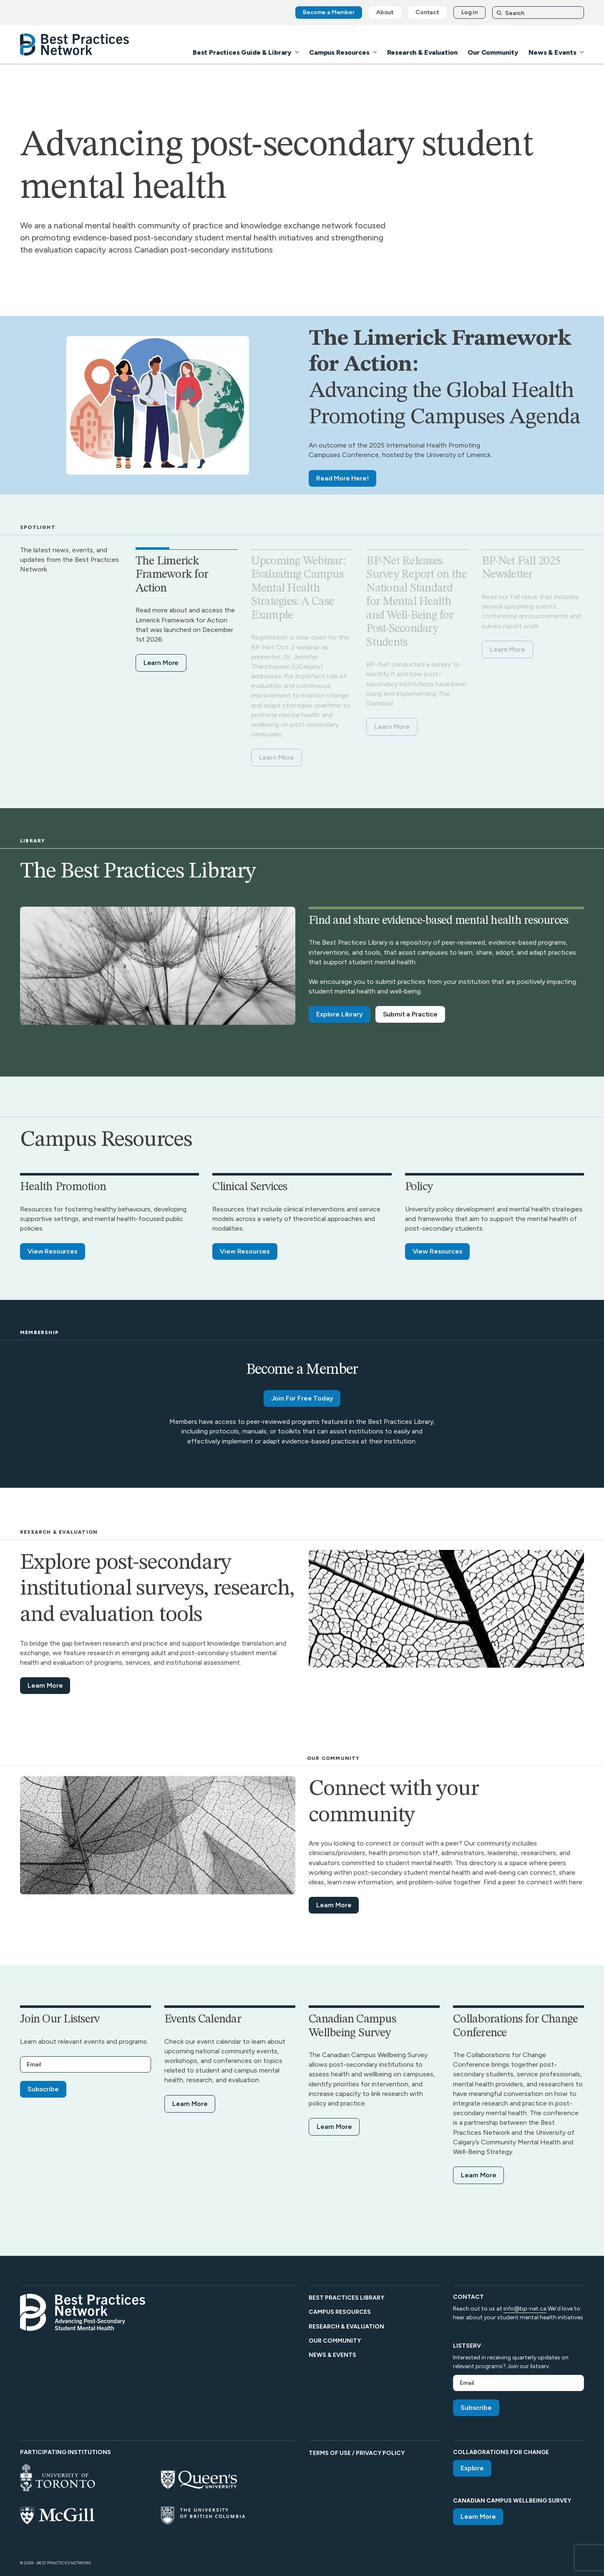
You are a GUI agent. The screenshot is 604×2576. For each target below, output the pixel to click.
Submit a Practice (410, 1014)
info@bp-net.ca (524, 2308)
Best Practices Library (346, 2297)
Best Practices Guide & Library (242, 52)
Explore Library (339, 1014)
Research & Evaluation (422, 52)
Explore (472, 2468)
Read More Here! (342, 478)
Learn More (161, 663)
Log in (469, 12)
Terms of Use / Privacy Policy (357, 2453)
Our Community (493, 52)
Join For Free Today (302, 1398)
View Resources (53, 1251)
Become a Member (329, 12)
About (385, 12)
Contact (427, 12)
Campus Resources (339, 52)
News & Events (552, 52)
